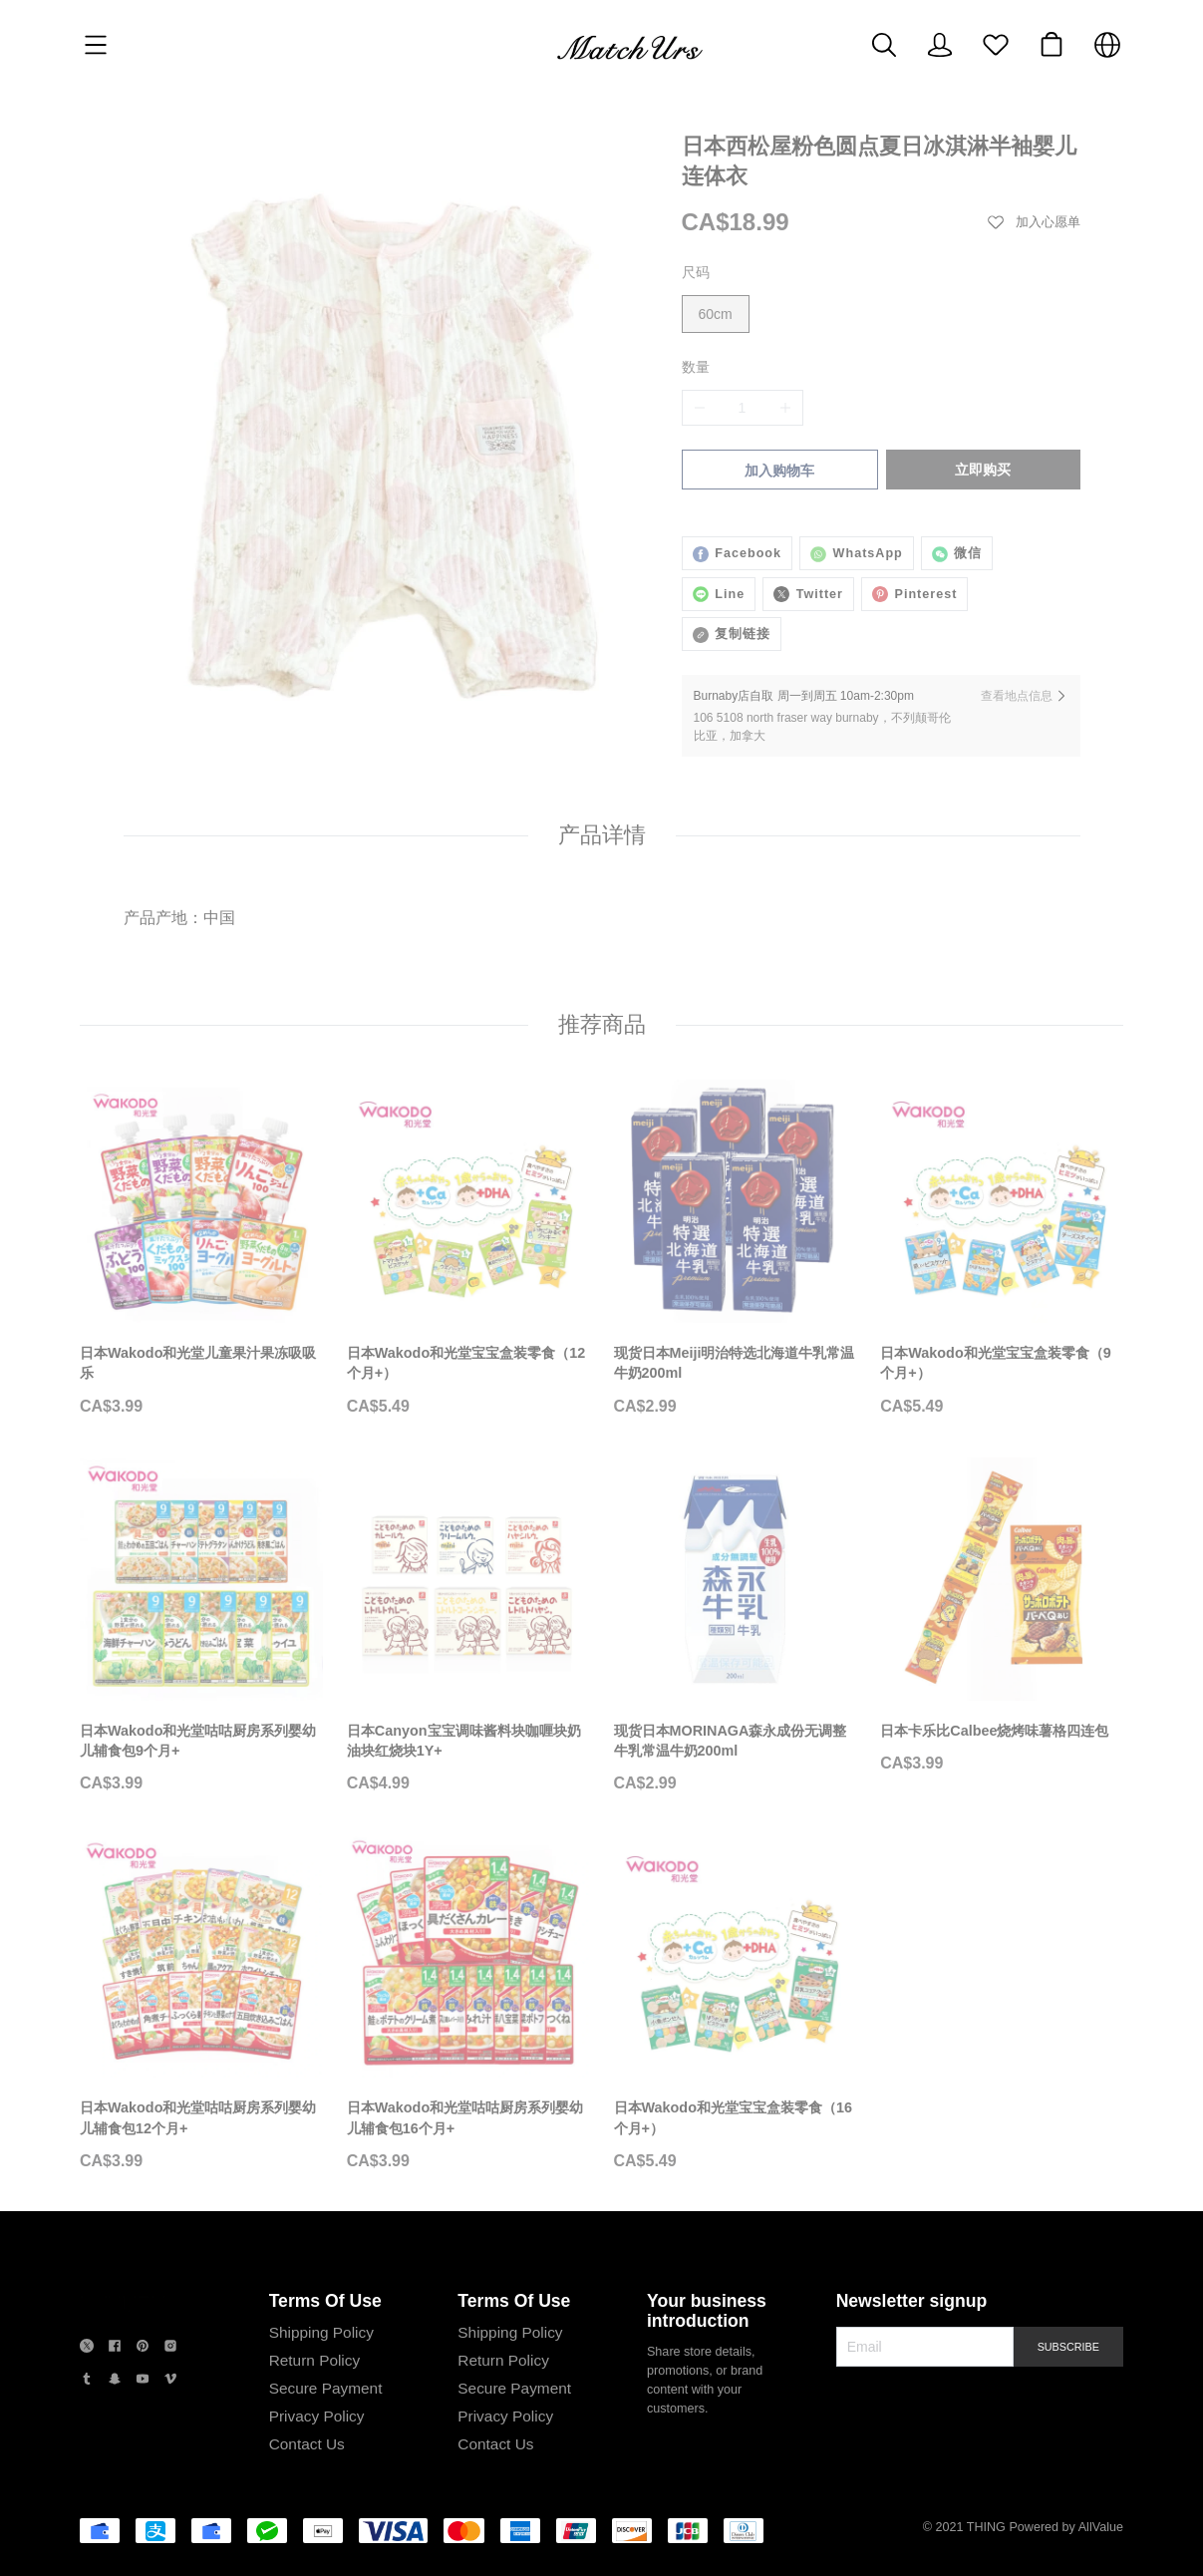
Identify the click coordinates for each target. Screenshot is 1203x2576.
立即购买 (985, 470)
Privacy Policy (314, 2416)
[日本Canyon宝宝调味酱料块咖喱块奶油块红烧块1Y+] (468, 1626)
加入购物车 (777, 471)
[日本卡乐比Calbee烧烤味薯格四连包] (1001, 1615)
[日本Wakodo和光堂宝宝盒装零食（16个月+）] (735, 2003)
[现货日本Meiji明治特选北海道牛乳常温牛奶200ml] (735, 1249)
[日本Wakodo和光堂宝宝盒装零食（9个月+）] (1001, 1249)
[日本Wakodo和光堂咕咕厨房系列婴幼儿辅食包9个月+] (201, 1626)
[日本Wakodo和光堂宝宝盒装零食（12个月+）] (468, 1249)
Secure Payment (323, 2388)
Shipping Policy (318, 2332)
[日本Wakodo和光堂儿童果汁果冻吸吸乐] (201, 1249)
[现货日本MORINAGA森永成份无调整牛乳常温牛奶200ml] (735, 1626)
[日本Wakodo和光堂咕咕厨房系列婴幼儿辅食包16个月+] (468, 2003)
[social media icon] (87, 2348)
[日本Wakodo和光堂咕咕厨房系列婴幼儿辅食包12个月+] (201, 2003)
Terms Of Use (322, 2301)
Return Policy (312, 2360)
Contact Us (304, 2443)
